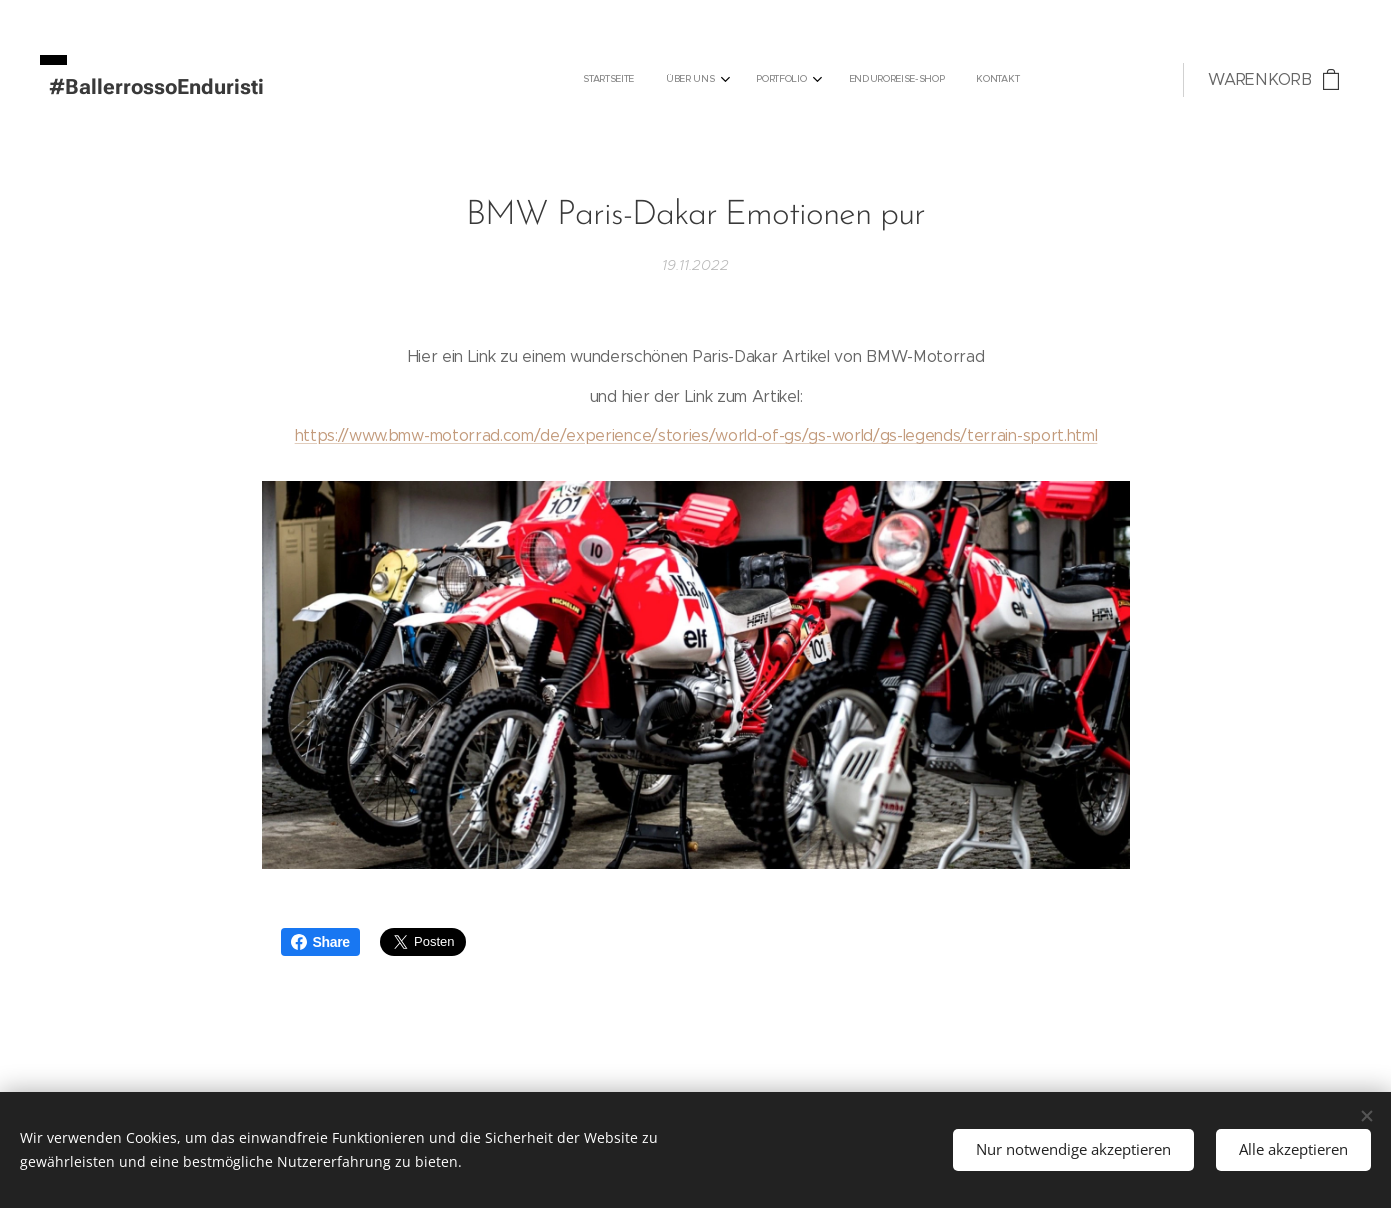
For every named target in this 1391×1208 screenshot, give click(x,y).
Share (320, 942)
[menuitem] (876, 80)
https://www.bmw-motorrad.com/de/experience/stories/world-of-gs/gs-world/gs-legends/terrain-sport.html (695, 435)
